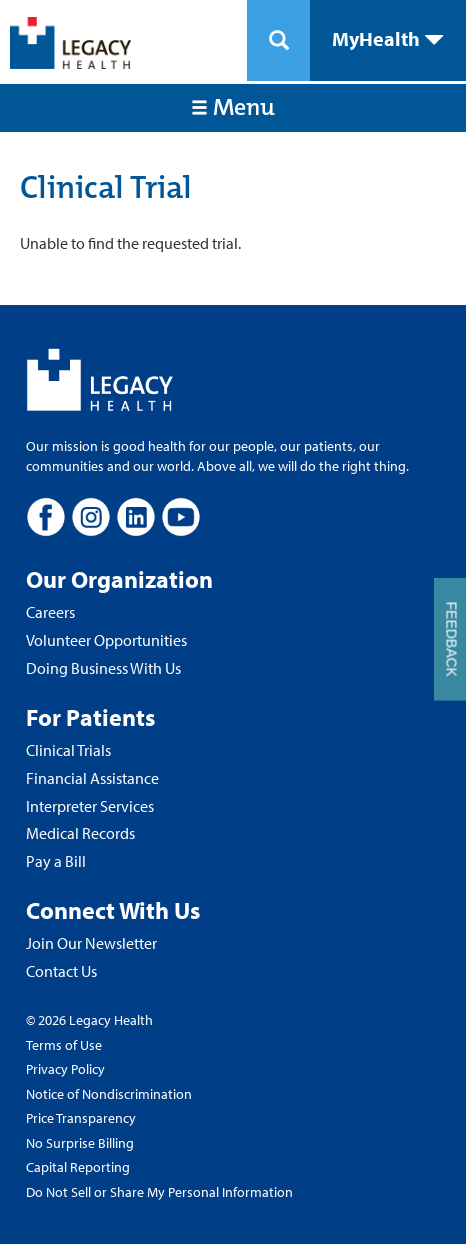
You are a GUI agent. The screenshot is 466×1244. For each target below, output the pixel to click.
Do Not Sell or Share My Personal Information (159, 1192)
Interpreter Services (90, 806)
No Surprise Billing (80, 1143)
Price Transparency (81, 1118)
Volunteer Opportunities (106, 640)
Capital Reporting (78, 1167)
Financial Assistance (92, 778)
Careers (50, 612)
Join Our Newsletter (91, 943)
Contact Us (61, 971)
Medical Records (80, 833)
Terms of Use (64, 1045)
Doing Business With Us (103, 668)
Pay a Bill (56, 861)
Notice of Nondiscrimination (109, 1094)
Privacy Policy (65, 1069)
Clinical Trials (68, 750)
